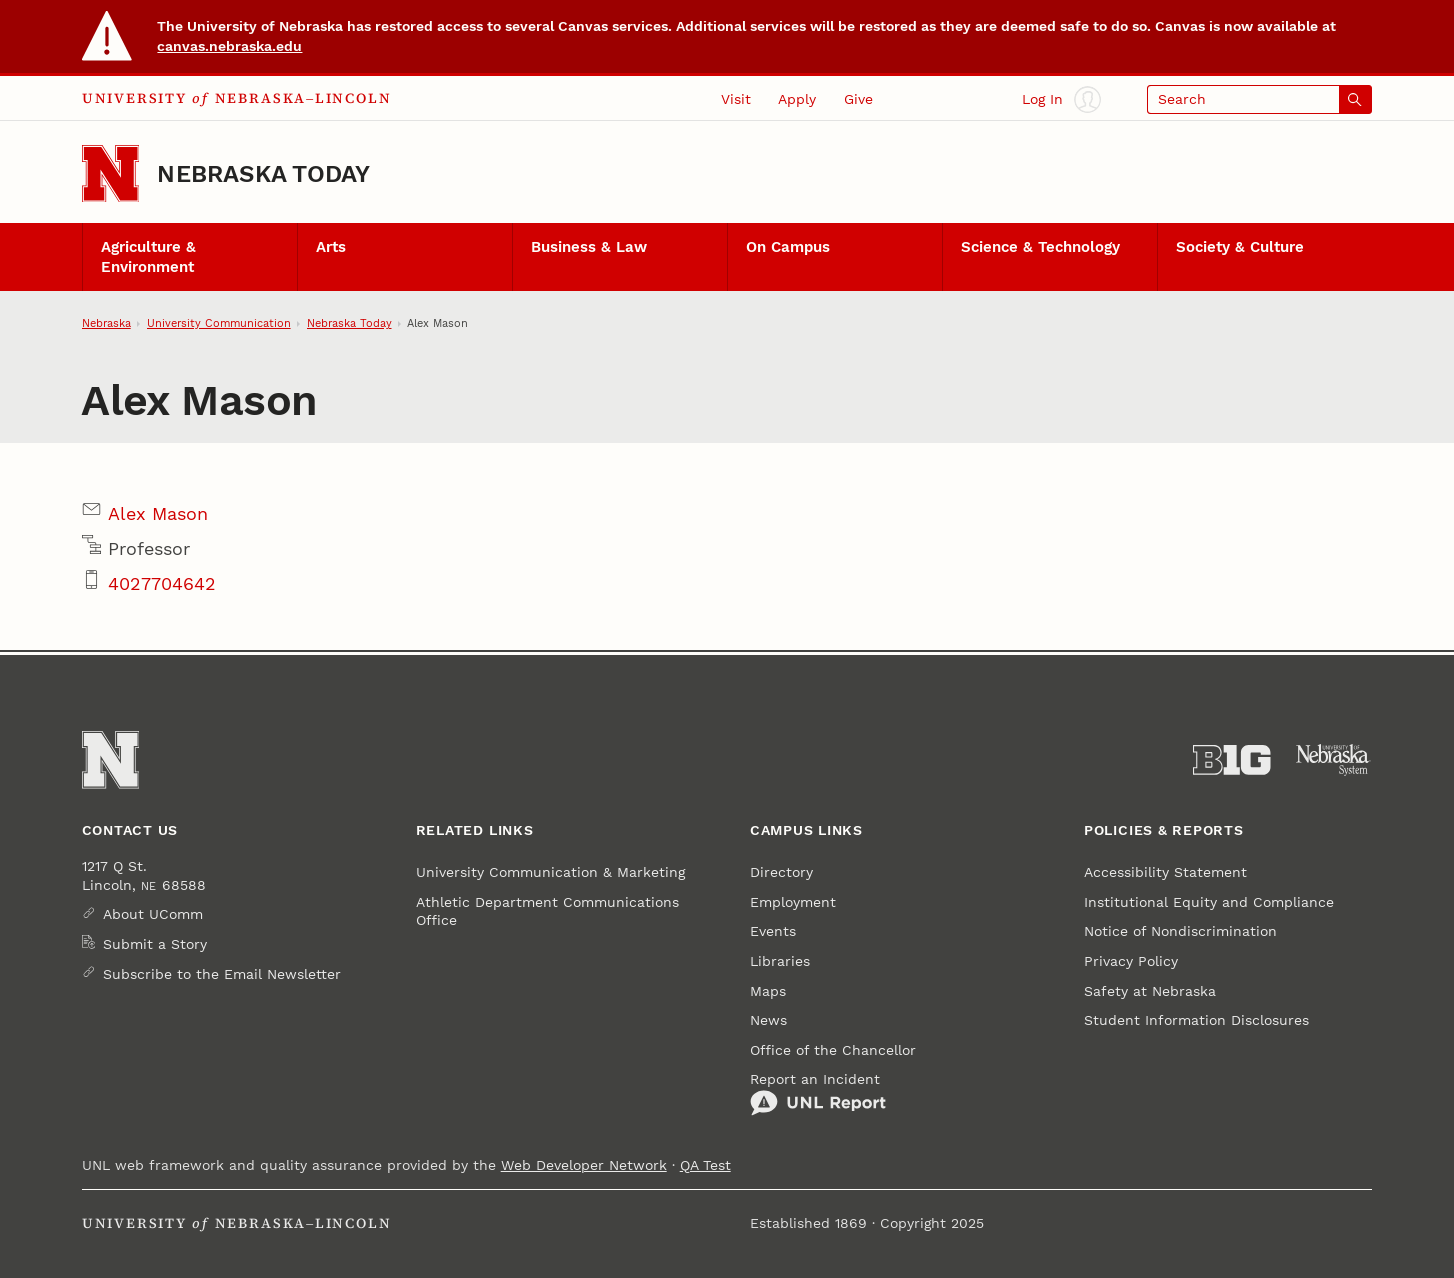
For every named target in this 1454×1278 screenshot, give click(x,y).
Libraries (780, 961)
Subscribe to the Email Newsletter (222, 974)
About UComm (153, 914)
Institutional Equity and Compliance (1209, 902)
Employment (793, 902)
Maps (768, 991)
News (768, 1020)
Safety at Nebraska (1150, 991)
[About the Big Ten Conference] (1232, 760)
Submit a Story (155, 944)
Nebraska (106, 323)
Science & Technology (1040, 247)
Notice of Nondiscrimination (1180, 931)
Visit (736, 99)
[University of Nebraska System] (1334, 760)
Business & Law (589, 247)
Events (773, 931)
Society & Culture (1240, 247)
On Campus (788, 247)
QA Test (705, 1165)
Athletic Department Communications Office (547, 911)
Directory (781, 872)
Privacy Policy (1131, 961)
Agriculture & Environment (148, 257)
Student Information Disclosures (1196, 1020)
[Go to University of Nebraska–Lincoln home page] (110, 173)
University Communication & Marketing (550, 872)
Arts (331, 247)
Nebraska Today (263, 173)
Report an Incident (818, 1093)
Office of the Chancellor (833, 1050)
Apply (797, 99)
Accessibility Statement (1165, 872)
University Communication (219, 323)
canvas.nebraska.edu (229, 46)
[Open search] (1260, 99)
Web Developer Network (584, 1165)
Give (858, 99)
